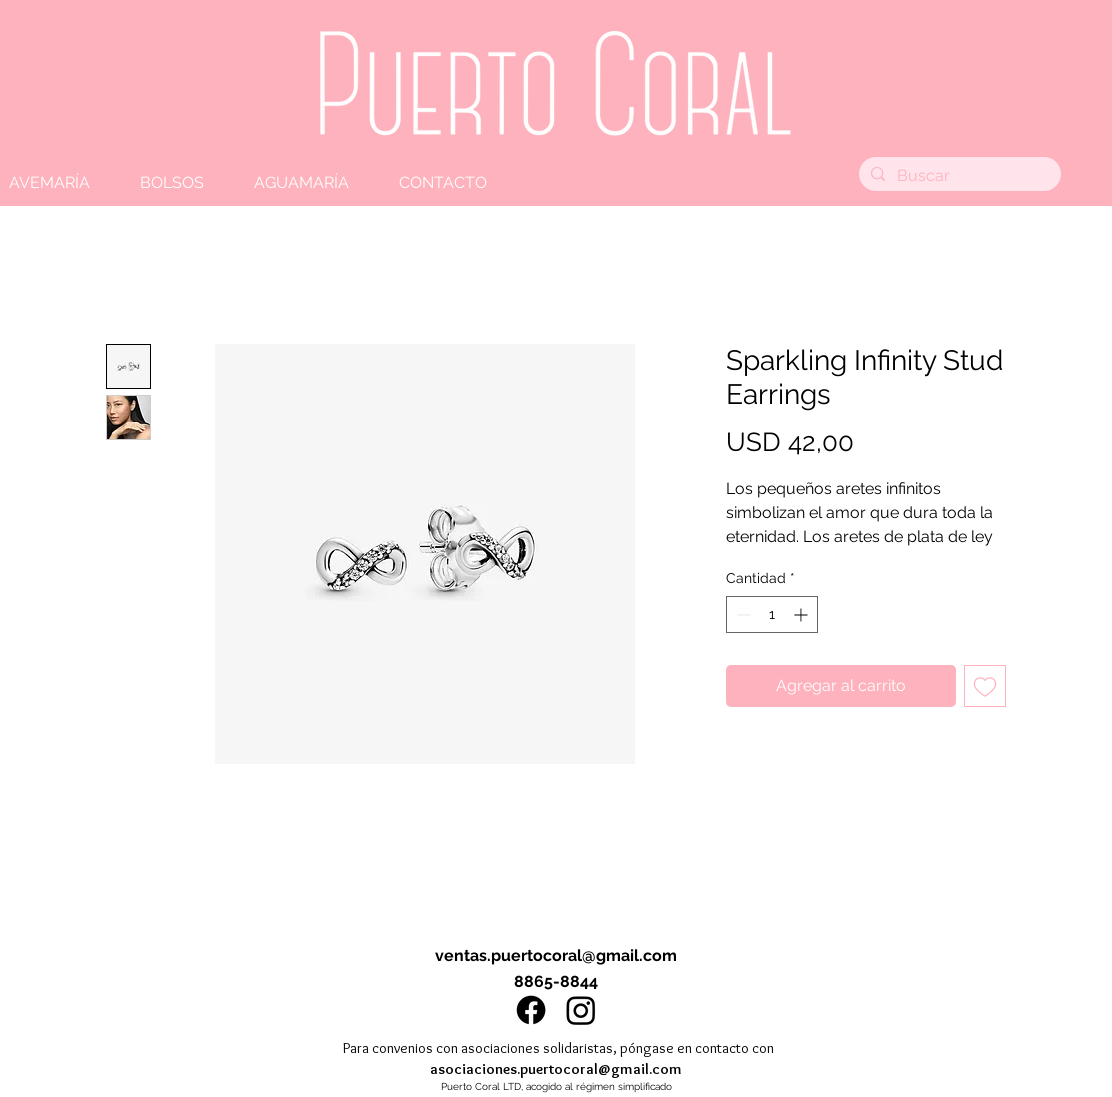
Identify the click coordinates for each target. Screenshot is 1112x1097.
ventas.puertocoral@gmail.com (556, 955)
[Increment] (802, 614)
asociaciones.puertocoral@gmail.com (556, 1069)
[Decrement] (741, 614)
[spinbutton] (772, 614)
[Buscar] (958, 176)
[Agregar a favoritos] (985, 686)
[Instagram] (581, 1010)
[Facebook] (531, 1010)
